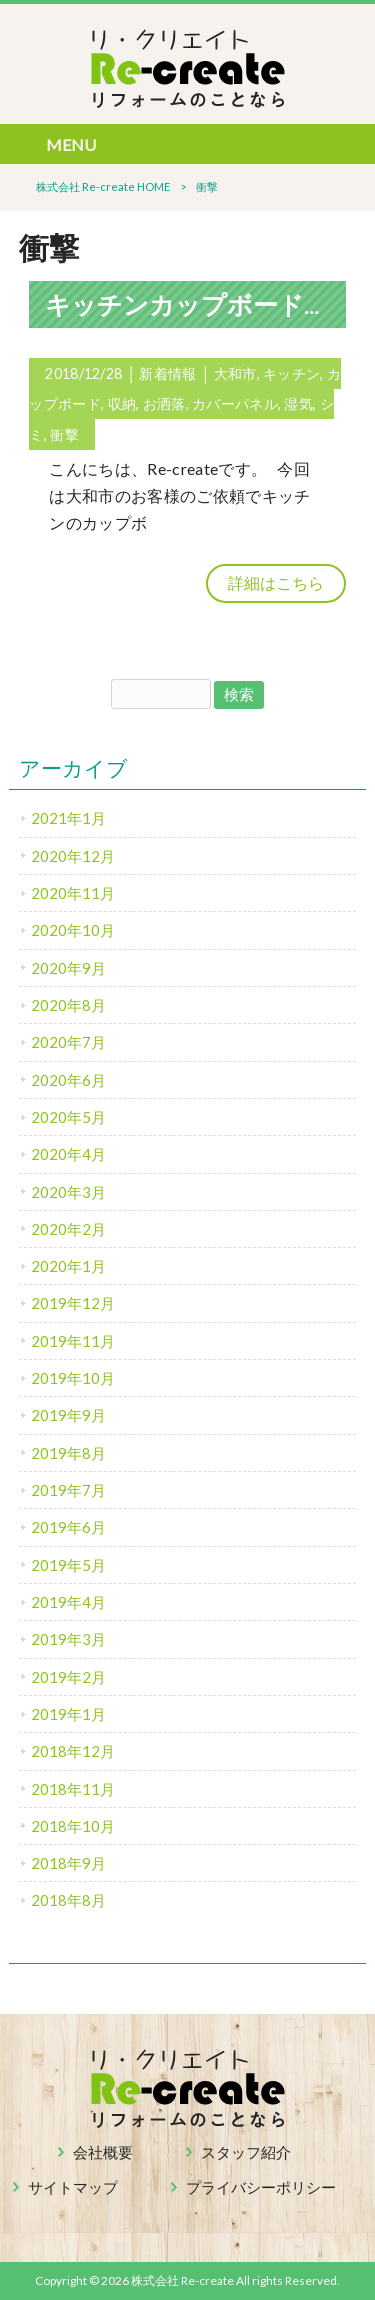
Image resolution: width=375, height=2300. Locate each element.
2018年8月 (68, 1900)
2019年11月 (73, 1341)
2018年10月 (73, 1826)
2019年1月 (68, 1714)
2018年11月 (73, 1789)
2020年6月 (68, 1080)
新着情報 (167, 373)
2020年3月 (68, 1192)
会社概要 (103, 2152)
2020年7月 (68, 1042)
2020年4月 (68, 1154)
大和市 (235, 373)
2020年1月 (68, 1266)
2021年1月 (68, 818)
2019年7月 (68, 1490)
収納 (122, 403)
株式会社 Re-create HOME (103, 186)
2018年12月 (73, 1751)
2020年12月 (73, 856)
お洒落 (164, 403)
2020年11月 (73, 893)
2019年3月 (68, 1639)
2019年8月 (68, 1453)
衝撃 (64, 434)
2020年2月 (68, 1229)
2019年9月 (68, 1415)
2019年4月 (68, 1602)
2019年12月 (73, 1303)
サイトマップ (73, 2187)
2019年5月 (68, 1565)
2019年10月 (73, 1378)
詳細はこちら (276, 582)
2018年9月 (68, 1863)
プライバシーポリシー (261, 2187)
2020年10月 (73, 930)
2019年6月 (68, 1527)
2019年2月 (68, 1677)
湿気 (298, 403)
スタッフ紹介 (246, 2152)
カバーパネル (235, 403)
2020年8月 (68, 1005)
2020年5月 (68, 1117)
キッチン (291, 373)
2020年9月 (68, 968)
